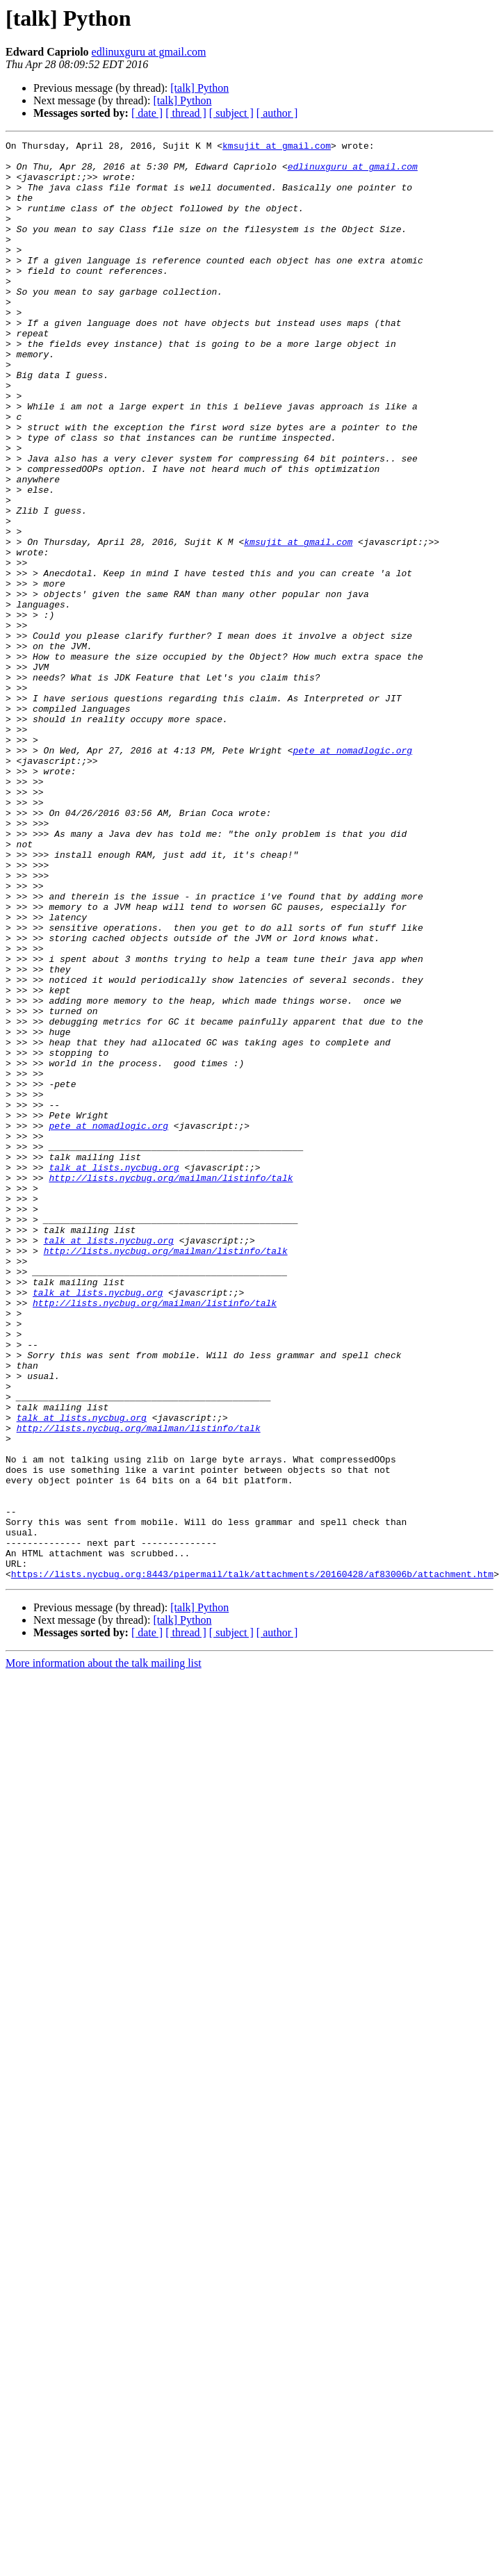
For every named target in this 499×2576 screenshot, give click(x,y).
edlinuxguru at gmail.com (149, 52)
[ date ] (147, 113)
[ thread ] (185, 113)
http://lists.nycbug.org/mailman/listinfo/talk (171, 1386)
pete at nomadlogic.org (352, 873)
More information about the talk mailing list (104, 1951)
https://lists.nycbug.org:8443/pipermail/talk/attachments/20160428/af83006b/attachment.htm (252, 1861)
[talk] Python (199, 88)
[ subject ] (231, 113)
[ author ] (277, 113)
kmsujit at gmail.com (276, 147)
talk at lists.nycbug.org (114, 1373)
